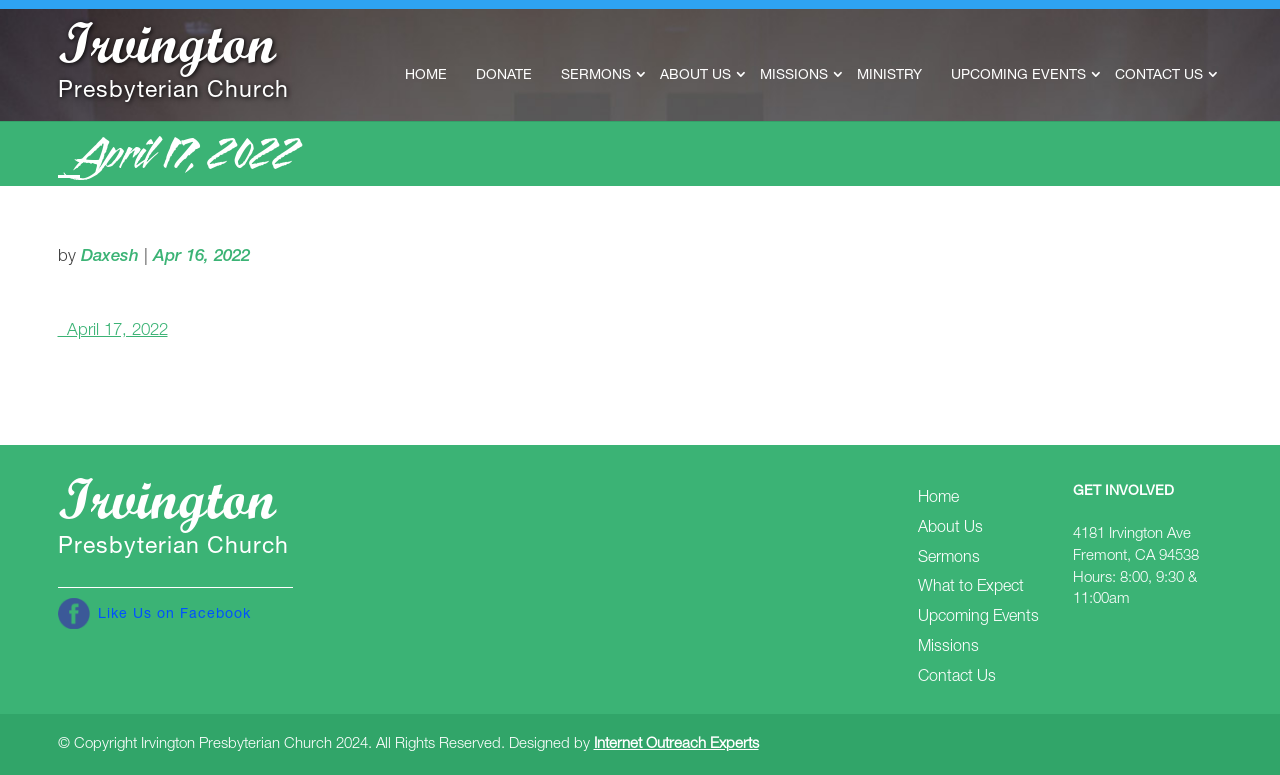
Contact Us (1159, 76)
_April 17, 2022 (113, 331)
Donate (504, 76)
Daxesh (110, 257)
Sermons (596, 76)
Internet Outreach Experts (676, 744)
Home (426, 76)
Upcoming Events (1018, 76)
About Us (695, 76)
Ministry (889, 76)
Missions (794, 76)
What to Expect (971, 588)
